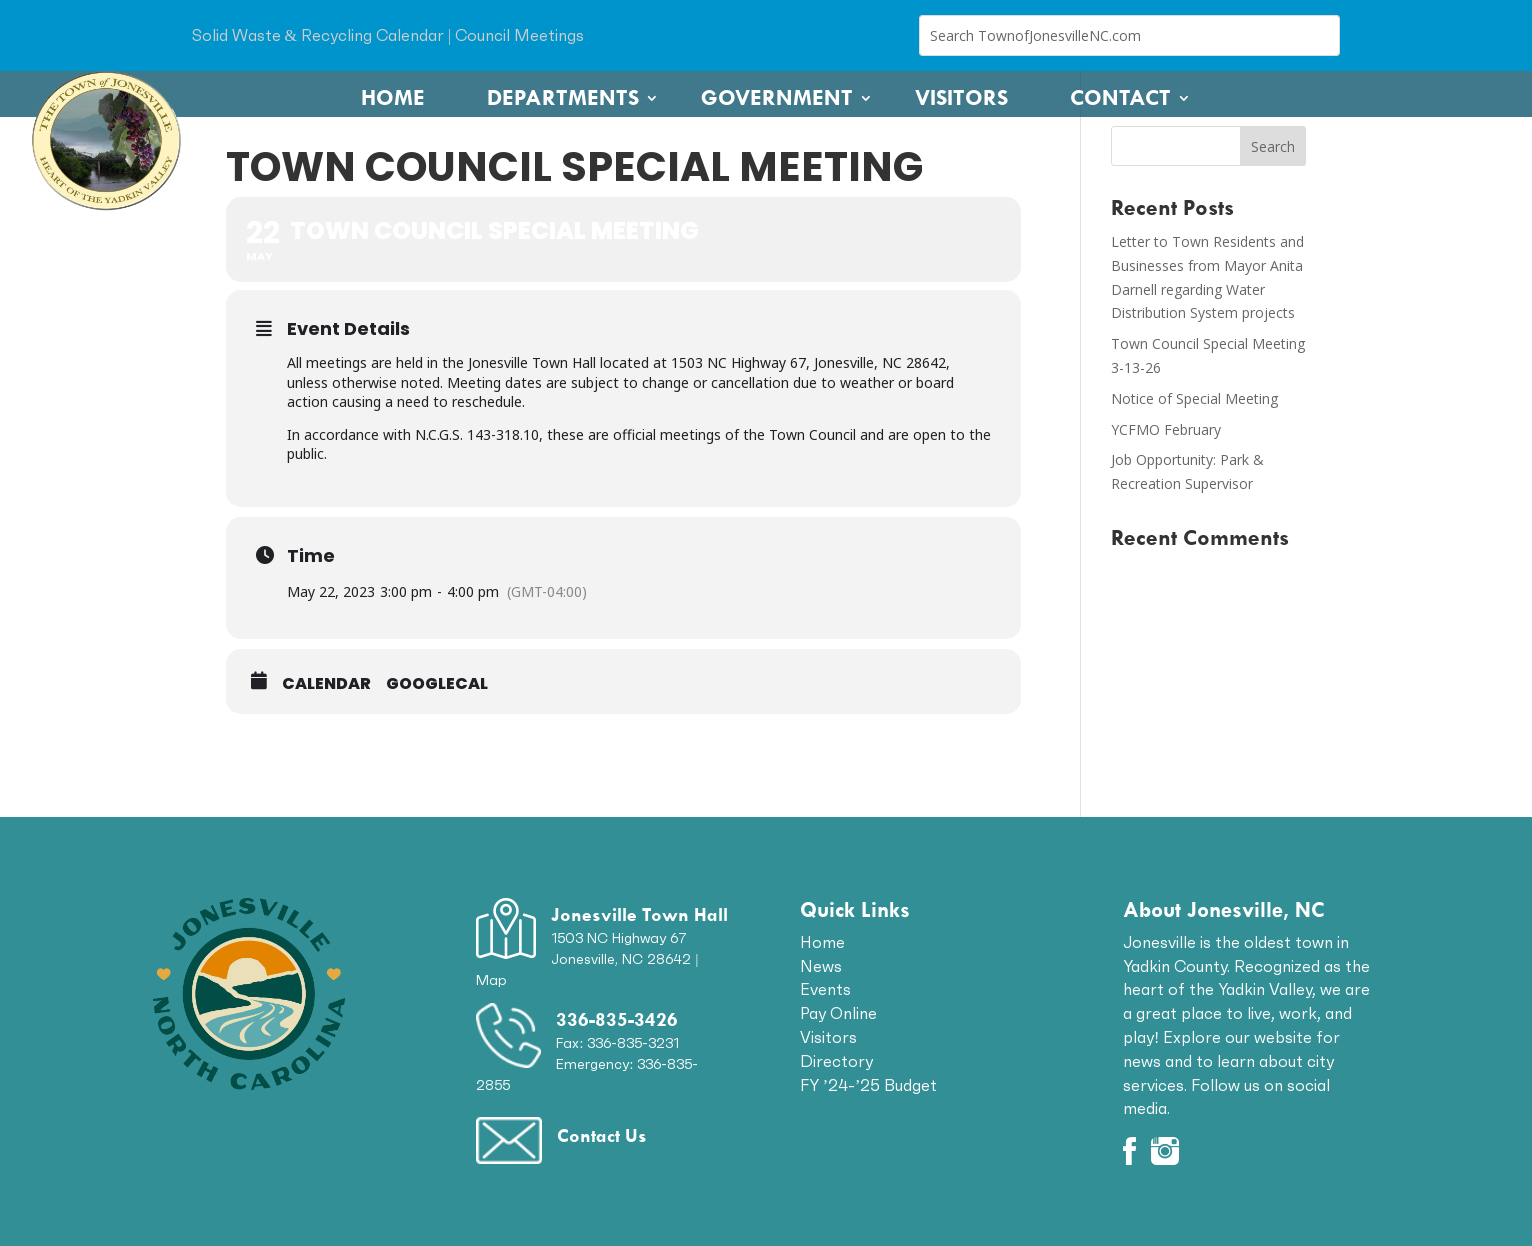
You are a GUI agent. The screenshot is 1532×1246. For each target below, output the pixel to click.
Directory (836, 1061)
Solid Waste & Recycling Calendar (318, 35)
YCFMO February (1166, 429)
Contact (1120, 98)
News (821, 966)
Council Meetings (519, 35)
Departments (563, 98)
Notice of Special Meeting (1194, 398)
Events (825, 989)
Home (393, 98)
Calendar (326, 684)
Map (491, 980)
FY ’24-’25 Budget (869, 1085)
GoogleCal (437, 684)
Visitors (961, 98)
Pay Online (838, 1013)
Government (777, 98)
